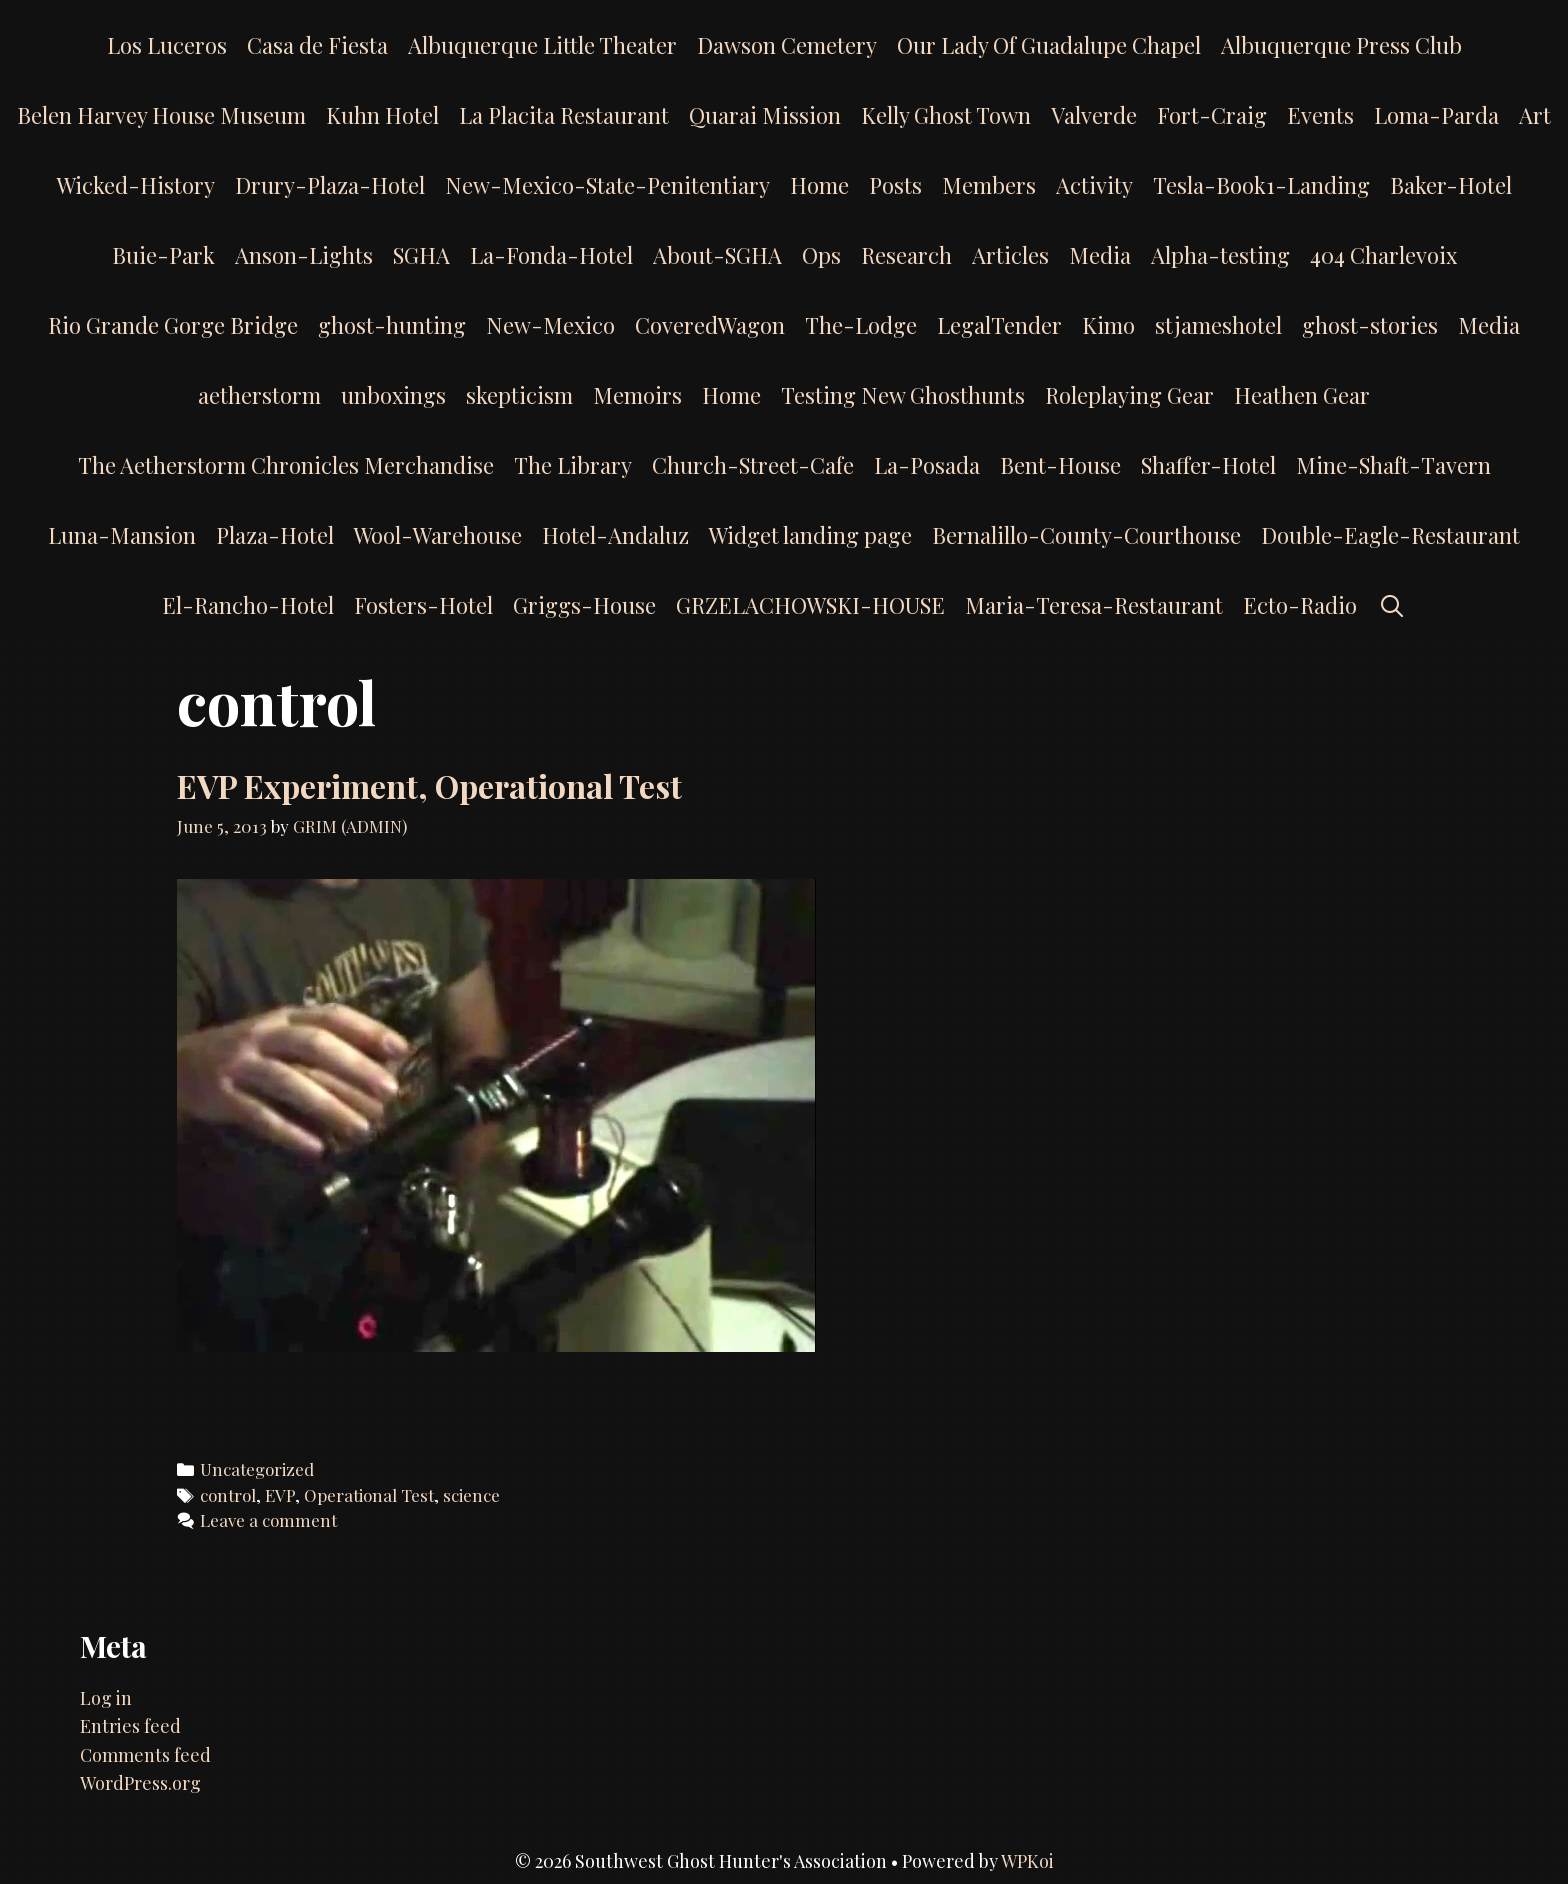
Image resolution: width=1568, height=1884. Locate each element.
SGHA (421, 255)
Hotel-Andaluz (615, 535)
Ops (821, 255)
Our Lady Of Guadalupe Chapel (1049, 45)
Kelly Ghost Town (946, 115)
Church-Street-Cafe (753, 465)
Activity (1094, 185)
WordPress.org (140, 1783)
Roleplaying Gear (1129, 395)
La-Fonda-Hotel (551, 255)
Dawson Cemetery (787, 45)
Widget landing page (810, 535)
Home (819, 185)
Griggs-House (584, 605)
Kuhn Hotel (382, 115)
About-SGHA (717, 255)
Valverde (1094, 115)
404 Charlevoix (1383, 255)
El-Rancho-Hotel (248, 605)
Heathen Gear (1302, 395)
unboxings (393, 395)
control (228, 1495)
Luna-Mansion (122, 535)
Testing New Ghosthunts (903, 395)
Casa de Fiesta (317, 45)
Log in (106, 1698)
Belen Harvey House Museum (161, 115)
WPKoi (1027, 1861)
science (471, 1495)
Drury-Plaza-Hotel (330, 185)
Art (1535, 115)
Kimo (1108, 325)
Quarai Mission (765, 115)
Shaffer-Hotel (1208, 465)
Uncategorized (257, 1469)
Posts (895, 185)
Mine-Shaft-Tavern (1393, 465)
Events (1320, 115)
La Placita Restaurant (564, 115)
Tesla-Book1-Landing (1261, 185)
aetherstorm (259, 395)
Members (989, 185)
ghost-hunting (392, 325)
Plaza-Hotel (275, 535)
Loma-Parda (1436, 115)
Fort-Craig (1212, 115)
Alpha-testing (1220, 255)
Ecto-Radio (1300, 605)
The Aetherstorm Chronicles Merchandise (286, 465)
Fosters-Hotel (423, 605)
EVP (280, 1495)
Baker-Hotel (1451, 185)
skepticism (519, 395)
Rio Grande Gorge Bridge (173, 325)
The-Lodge (861, 325)
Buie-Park (163, 255)
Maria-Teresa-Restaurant (1094, 605)
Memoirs (637, 395)
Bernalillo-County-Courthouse (1086, 535)
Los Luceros (167, 45)
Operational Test (369, 1495)
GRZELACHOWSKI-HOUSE (810, 605)
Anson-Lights (304, 255)
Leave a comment (268, 1520)
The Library (573, 465)
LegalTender (999, 325)
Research (906, 255)
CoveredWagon (710, 325)
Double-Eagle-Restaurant (1390, 535)
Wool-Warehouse (438, 535)
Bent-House (1060, 465)
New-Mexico (550, 325)
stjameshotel (1218, 325)
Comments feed (145, 1755)
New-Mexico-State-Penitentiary (607, 185)
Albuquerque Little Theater (542, 45)
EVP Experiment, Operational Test (429, 785)
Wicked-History (136, 185)
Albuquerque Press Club (1341, 45)
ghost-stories (1370, 325)
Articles (1010, 255)
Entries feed (130, 1726)
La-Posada (927, 465)
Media (1100, 255)
